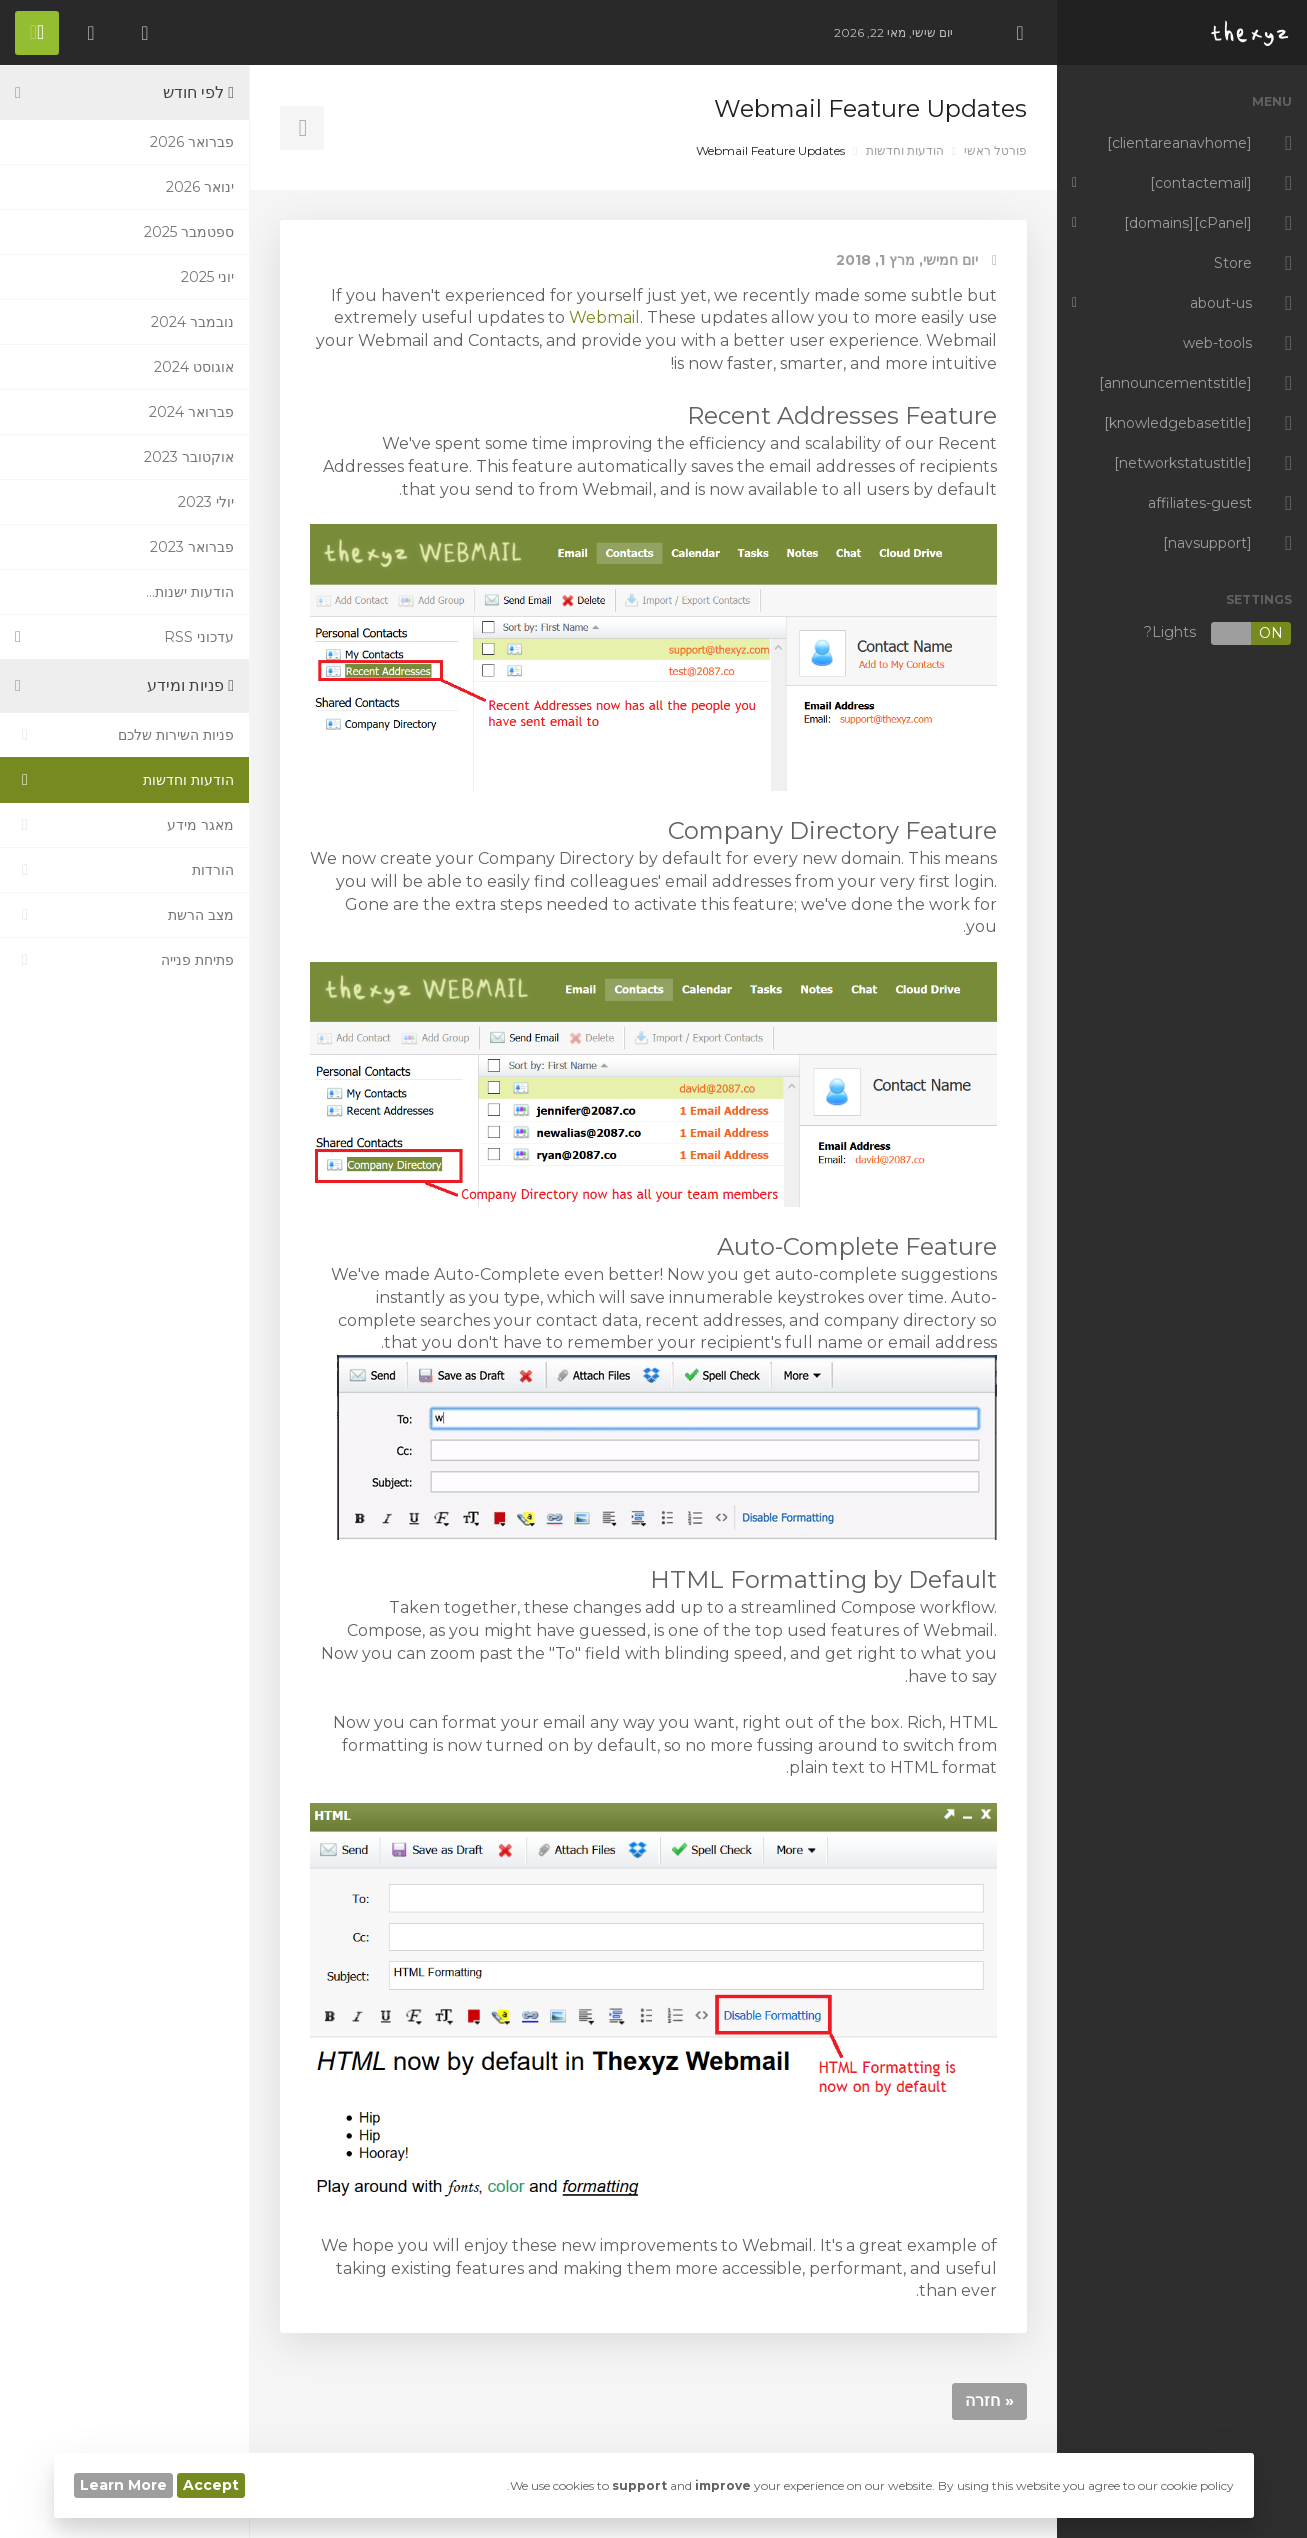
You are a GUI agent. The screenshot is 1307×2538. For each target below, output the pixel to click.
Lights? (1218, 633)
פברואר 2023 (192, 547)
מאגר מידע (124, 825)
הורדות (124, 870)
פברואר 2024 (191, 412)
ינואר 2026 (200, 187)
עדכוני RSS (124, 637)
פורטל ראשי (995, 150)
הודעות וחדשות (905, 150)
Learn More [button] (123, 2485)
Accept (211, 2485)
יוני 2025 (207, 277)
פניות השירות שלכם (124, 735)
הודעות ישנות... (190, 592)
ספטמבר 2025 (189, 232)
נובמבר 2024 (192, 322)
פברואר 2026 (192, 142)
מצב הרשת (124, 915)
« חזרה (989, 2400)
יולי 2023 (206, 502)
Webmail (604, 317)
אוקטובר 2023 (189, 457)
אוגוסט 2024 (194, 367)
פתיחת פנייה (124, 960)
